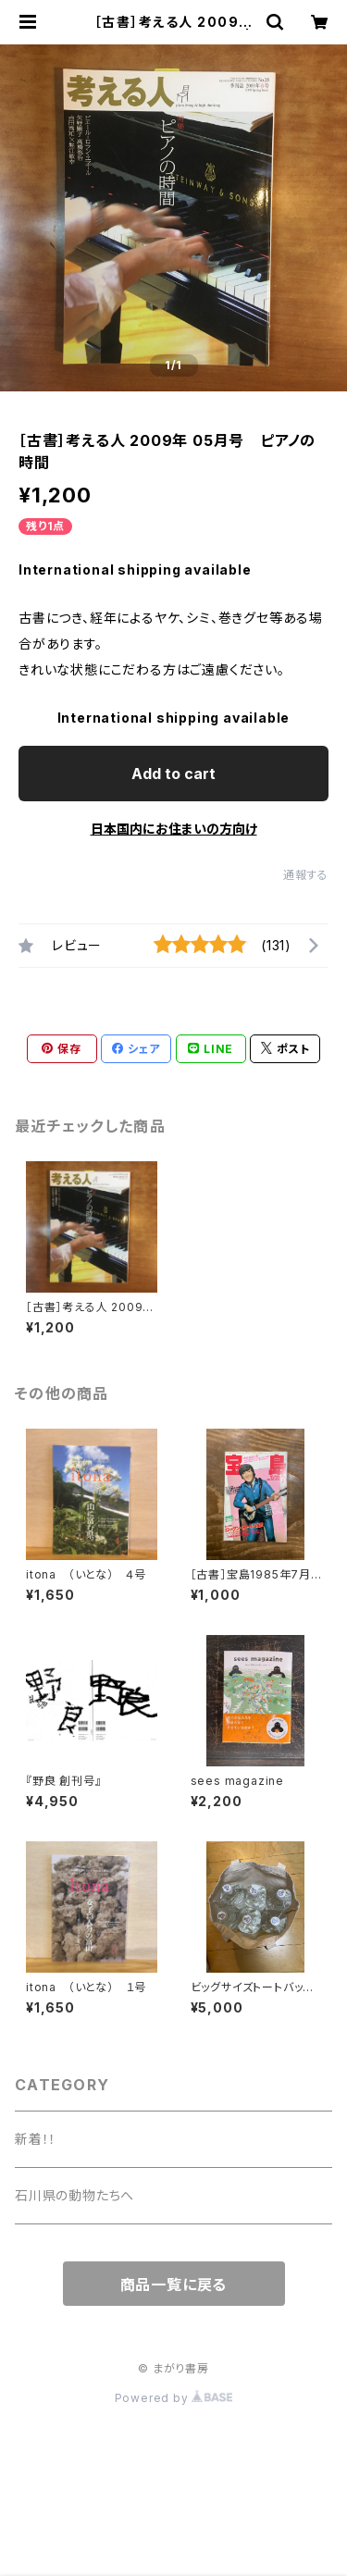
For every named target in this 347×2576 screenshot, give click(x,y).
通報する (305, 875)
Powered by (174, 2398)
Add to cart (173, 773)
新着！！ (35, 2139)
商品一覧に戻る (174, 2284)
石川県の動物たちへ (74, 2195)
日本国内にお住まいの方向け (174, 828)
